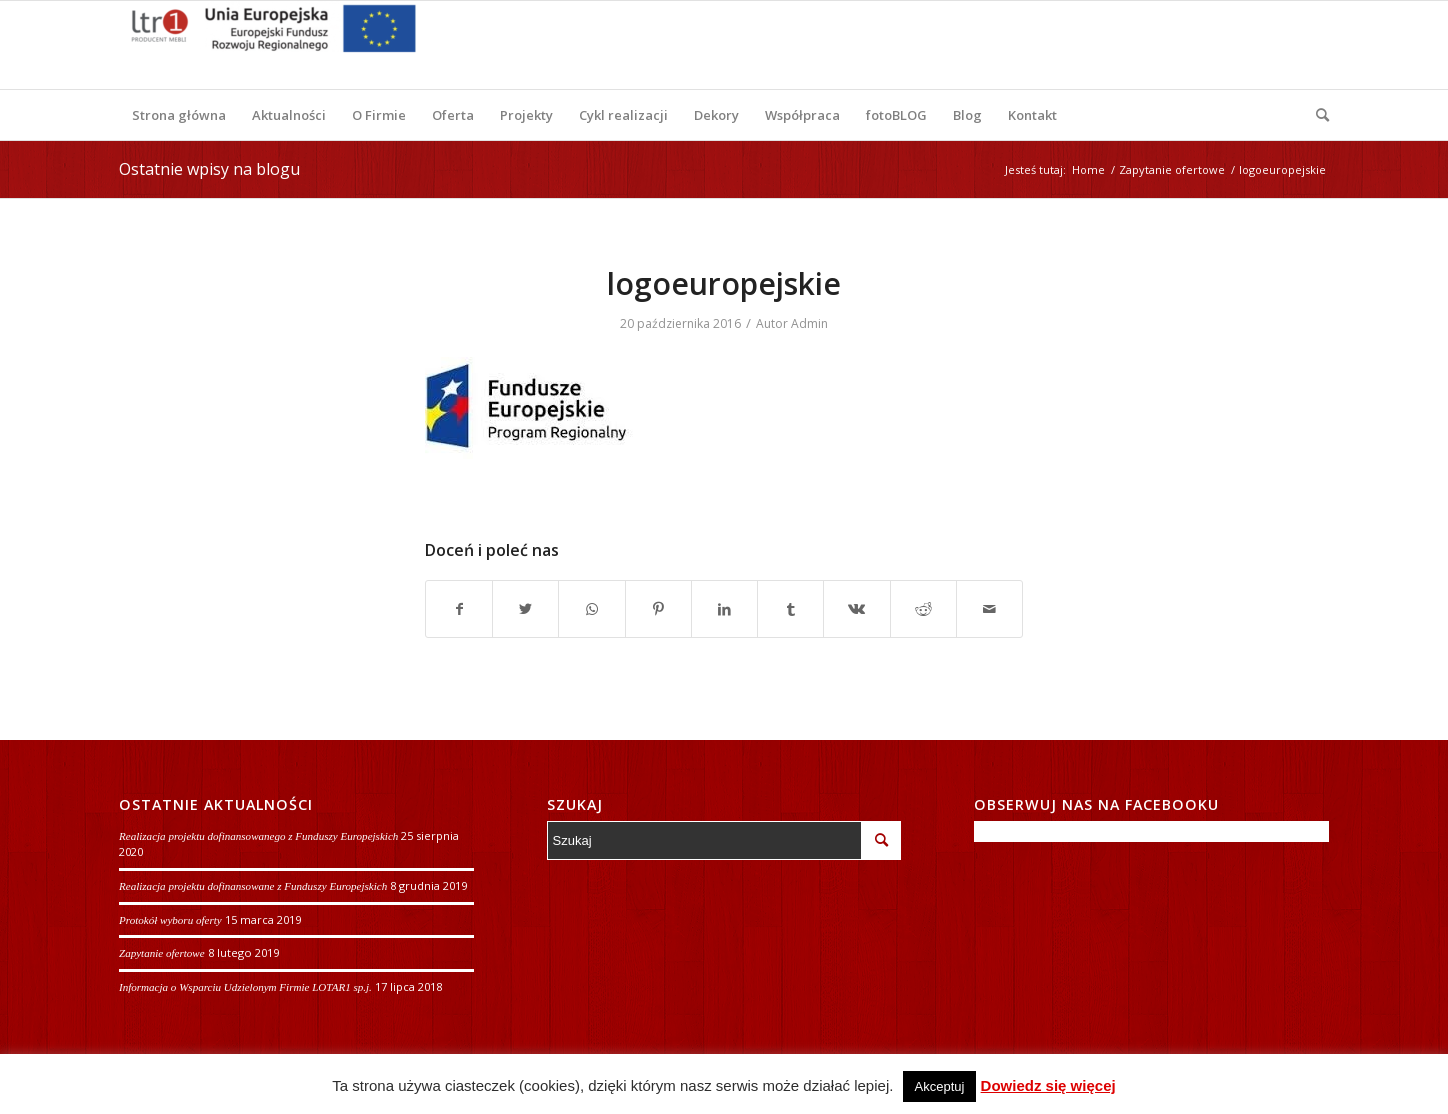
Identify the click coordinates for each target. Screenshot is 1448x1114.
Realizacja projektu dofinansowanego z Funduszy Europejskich (258, 836)
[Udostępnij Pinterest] (658, 609)
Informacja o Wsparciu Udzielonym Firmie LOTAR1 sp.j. (245, 987)
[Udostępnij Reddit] (923, 609)
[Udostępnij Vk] (856, 609)
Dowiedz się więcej (1048, 1085)
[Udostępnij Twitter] (525, 609)
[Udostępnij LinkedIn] (724, 609)
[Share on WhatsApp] (591, 609)
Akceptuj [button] (940, 1086)
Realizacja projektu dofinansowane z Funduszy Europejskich (253, 886)
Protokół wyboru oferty (170, 920)
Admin (809, 323)
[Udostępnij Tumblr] (790, 609)
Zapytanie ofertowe (162, 953)
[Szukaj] (1316, 115)
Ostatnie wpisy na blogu (209, 169)
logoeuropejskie (724, 283)
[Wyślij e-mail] (989, 609)
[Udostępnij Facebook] (459, 609)
